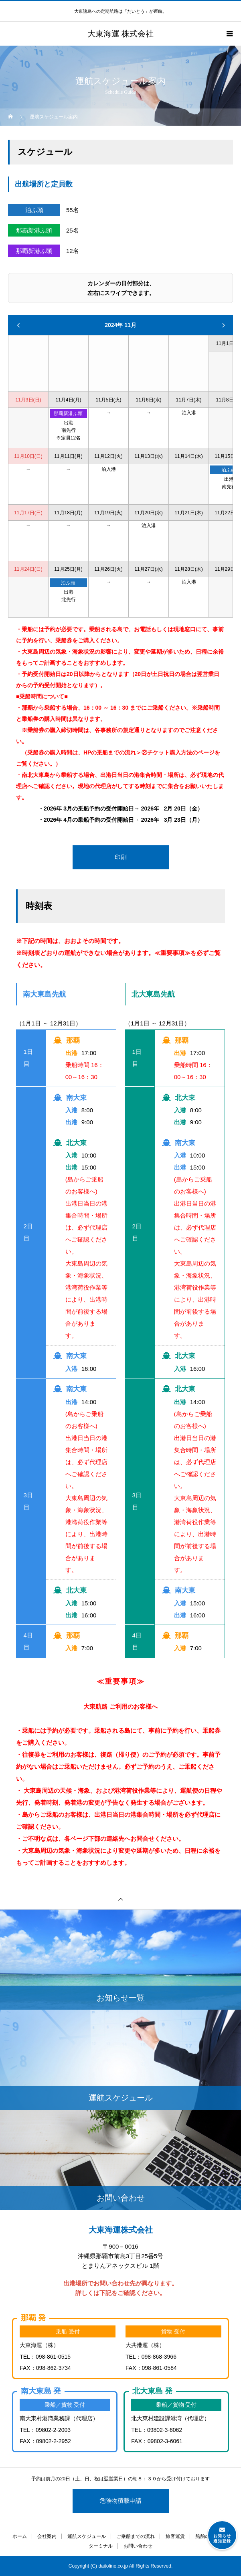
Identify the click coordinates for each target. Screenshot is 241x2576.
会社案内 (47, 2536)
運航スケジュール (86, 2536)
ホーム (19, 2536)
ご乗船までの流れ (135, 2536)
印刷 (121, 857)
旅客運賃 (175, 2536)
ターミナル (101, 2546)
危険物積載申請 (120, 2500)
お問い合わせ (138, 2546)
